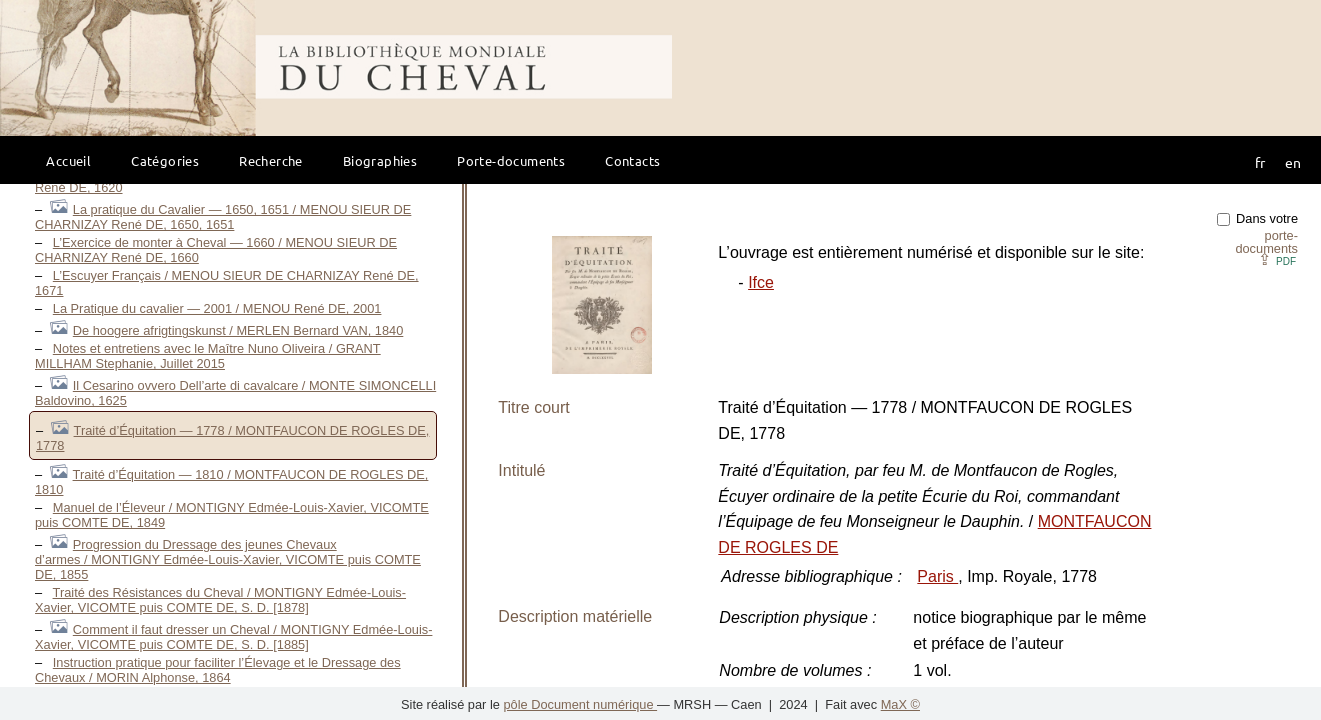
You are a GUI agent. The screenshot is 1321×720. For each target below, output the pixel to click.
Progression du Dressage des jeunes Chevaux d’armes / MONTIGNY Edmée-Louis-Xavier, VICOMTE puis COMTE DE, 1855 (228, 559)
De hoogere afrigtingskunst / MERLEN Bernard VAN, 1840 (238, 330)
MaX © (900, 704)
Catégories (165, 160)
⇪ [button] (1277, 259)
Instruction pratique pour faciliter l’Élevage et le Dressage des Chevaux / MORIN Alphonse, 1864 (218, 670)
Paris (937, 576)
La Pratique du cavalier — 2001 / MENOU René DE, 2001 (217, 308)
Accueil (68, 160)
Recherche (271, 160)
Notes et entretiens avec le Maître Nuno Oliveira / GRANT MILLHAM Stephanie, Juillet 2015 (208, 356)
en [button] (1293, 162)
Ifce (761, 282)
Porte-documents (511, 160)
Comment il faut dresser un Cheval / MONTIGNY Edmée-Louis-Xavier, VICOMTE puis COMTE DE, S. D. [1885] (233, 637)
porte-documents (1266, 242)
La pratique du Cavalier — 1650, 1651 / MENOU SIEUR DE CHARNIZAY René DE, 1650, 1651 (223, 217)
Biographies (380, 160)
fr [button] (1260, 162)
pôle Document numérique (580, 704)
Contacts (632, 160)
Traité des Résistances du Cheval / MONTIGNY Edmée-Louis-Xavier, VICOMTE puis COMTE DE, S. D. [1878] (220, 600)
